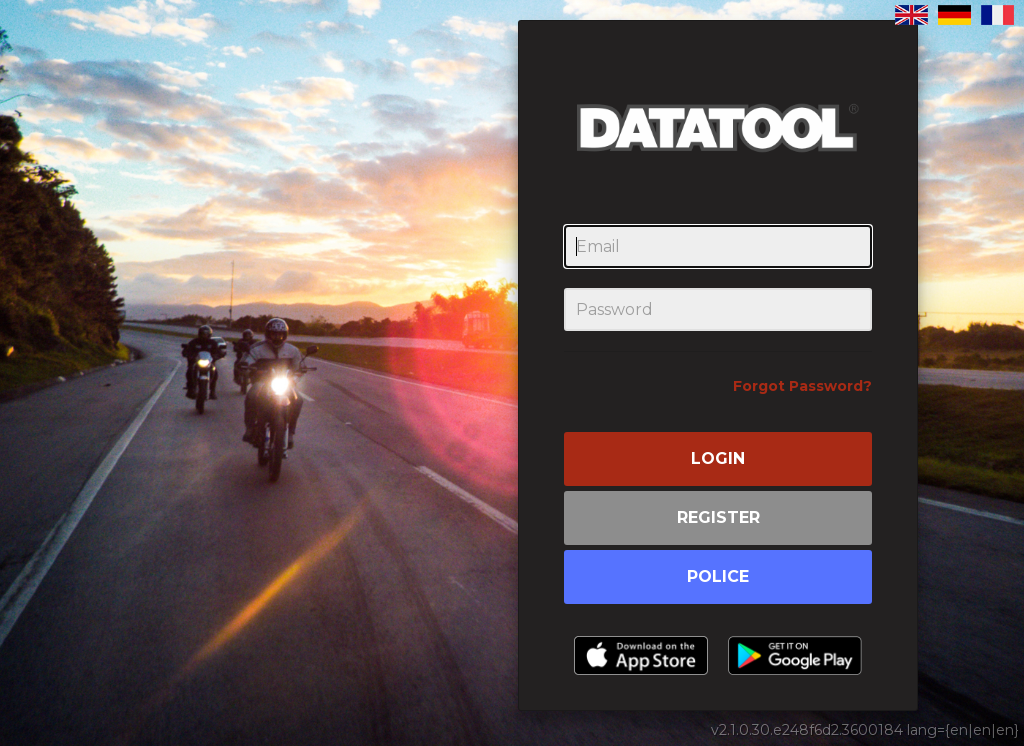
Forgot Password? (802, 386)
